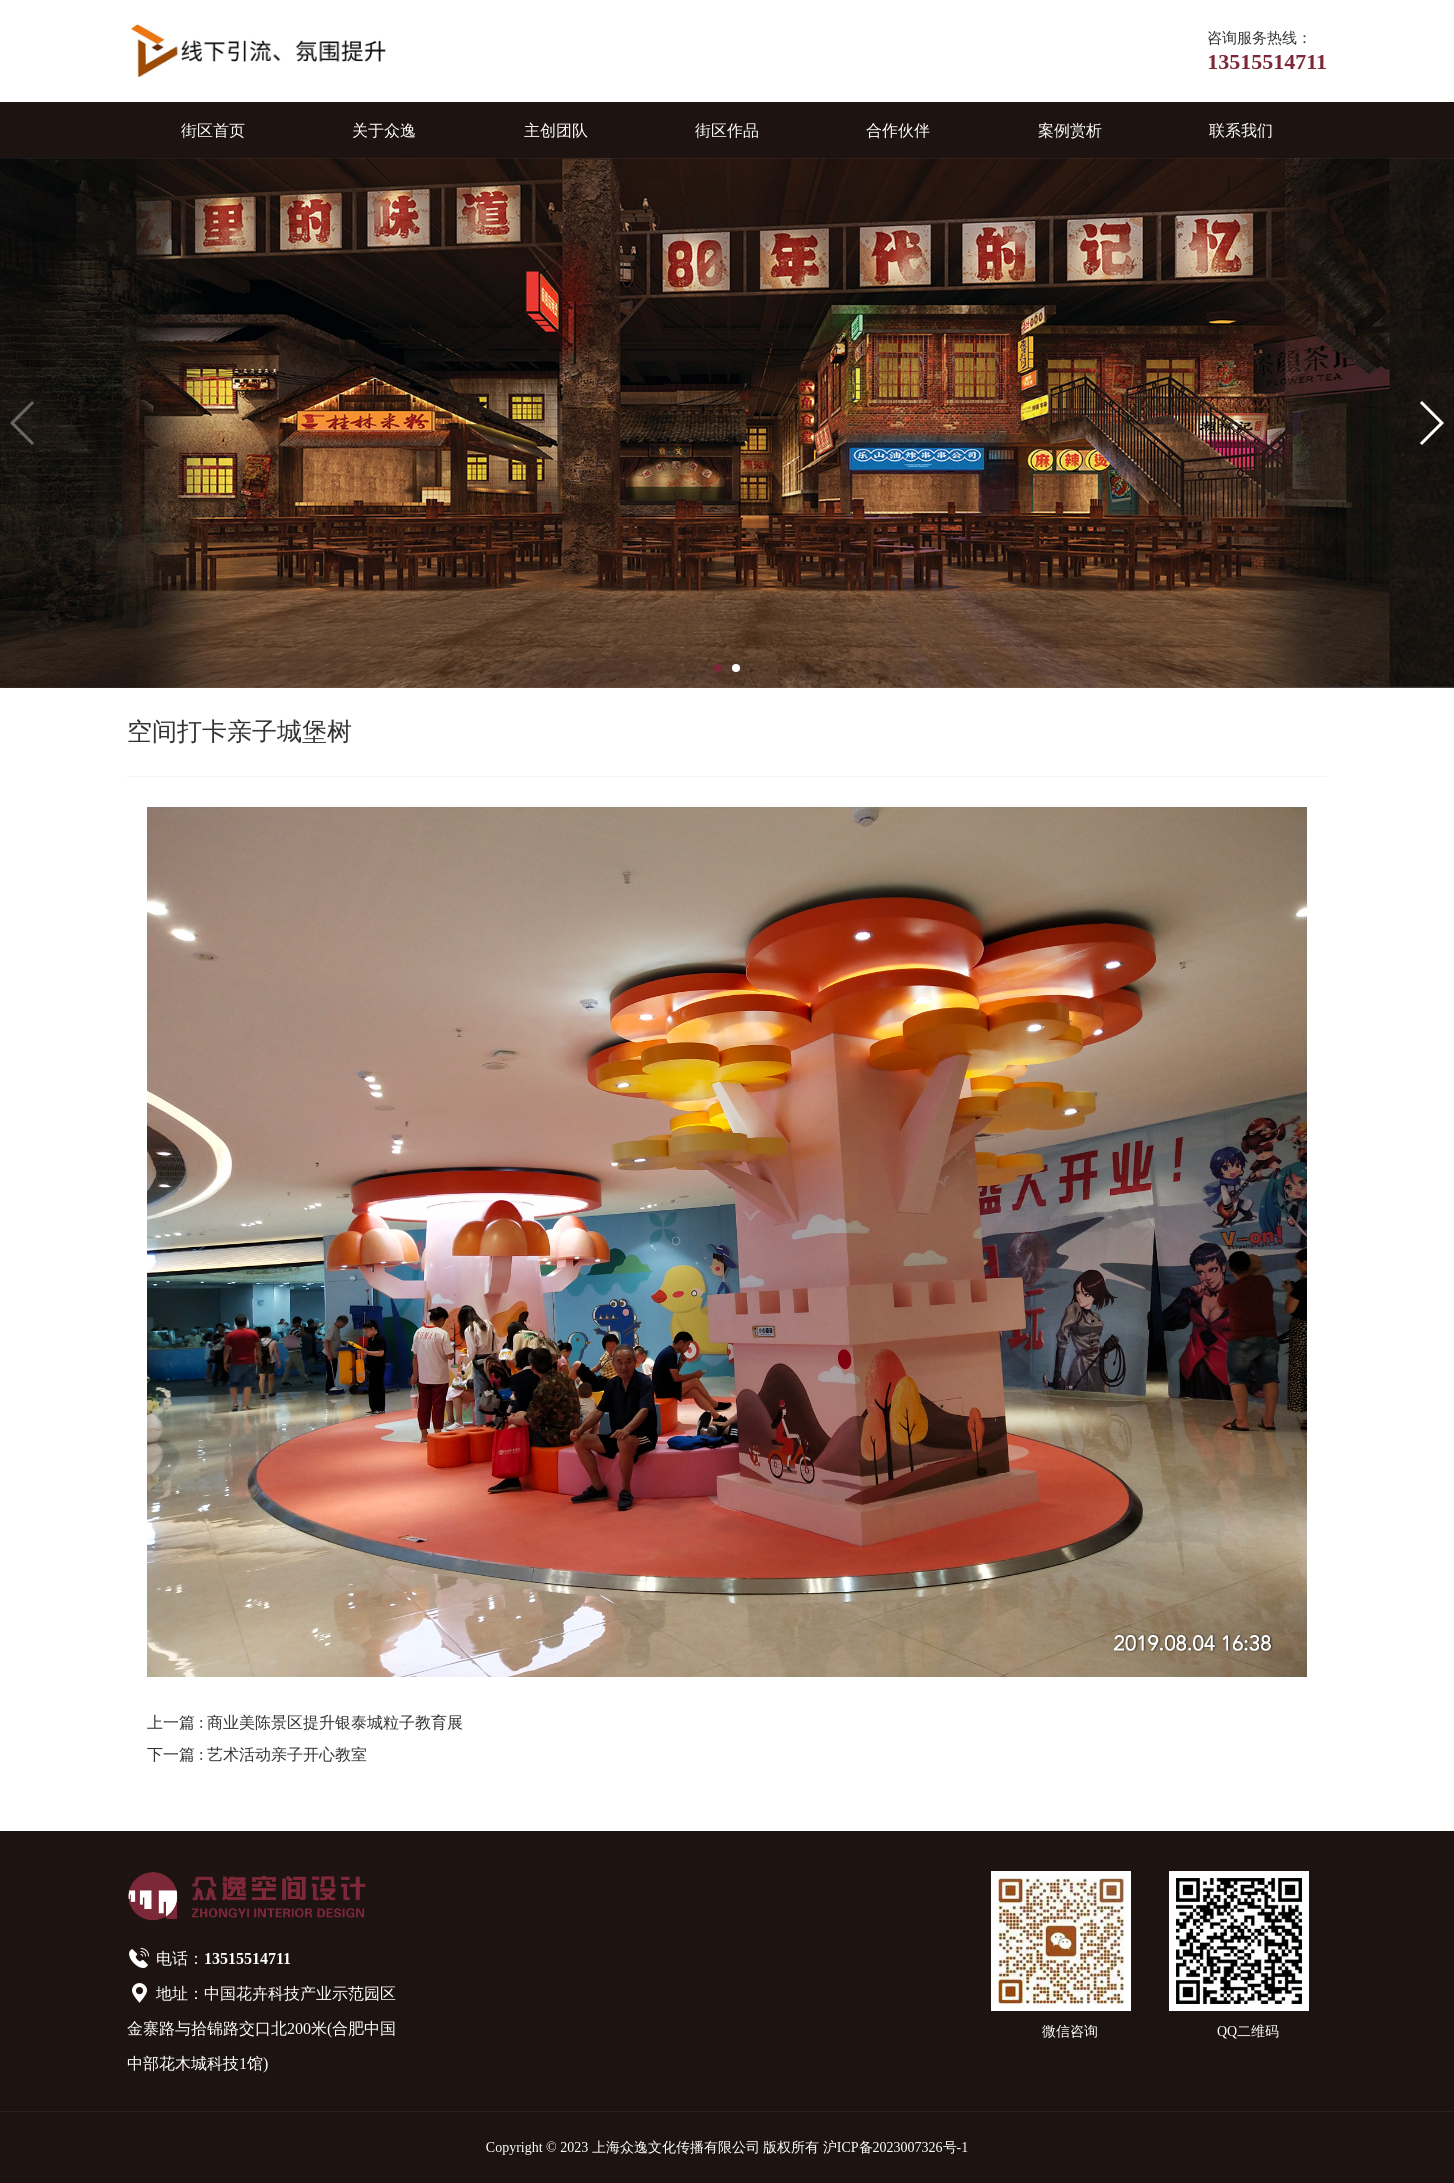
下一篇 (257, 1754)
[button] (718, 668)
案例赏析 (1070, 130)
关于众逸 (384, 130)
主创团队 (556, 130)
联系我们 (1241, 130)
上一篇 (305, 1722)
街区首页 (213, 130)
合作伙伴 (898, 130)
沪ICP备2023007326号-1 (895, 2147)
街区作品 (727, 130)
